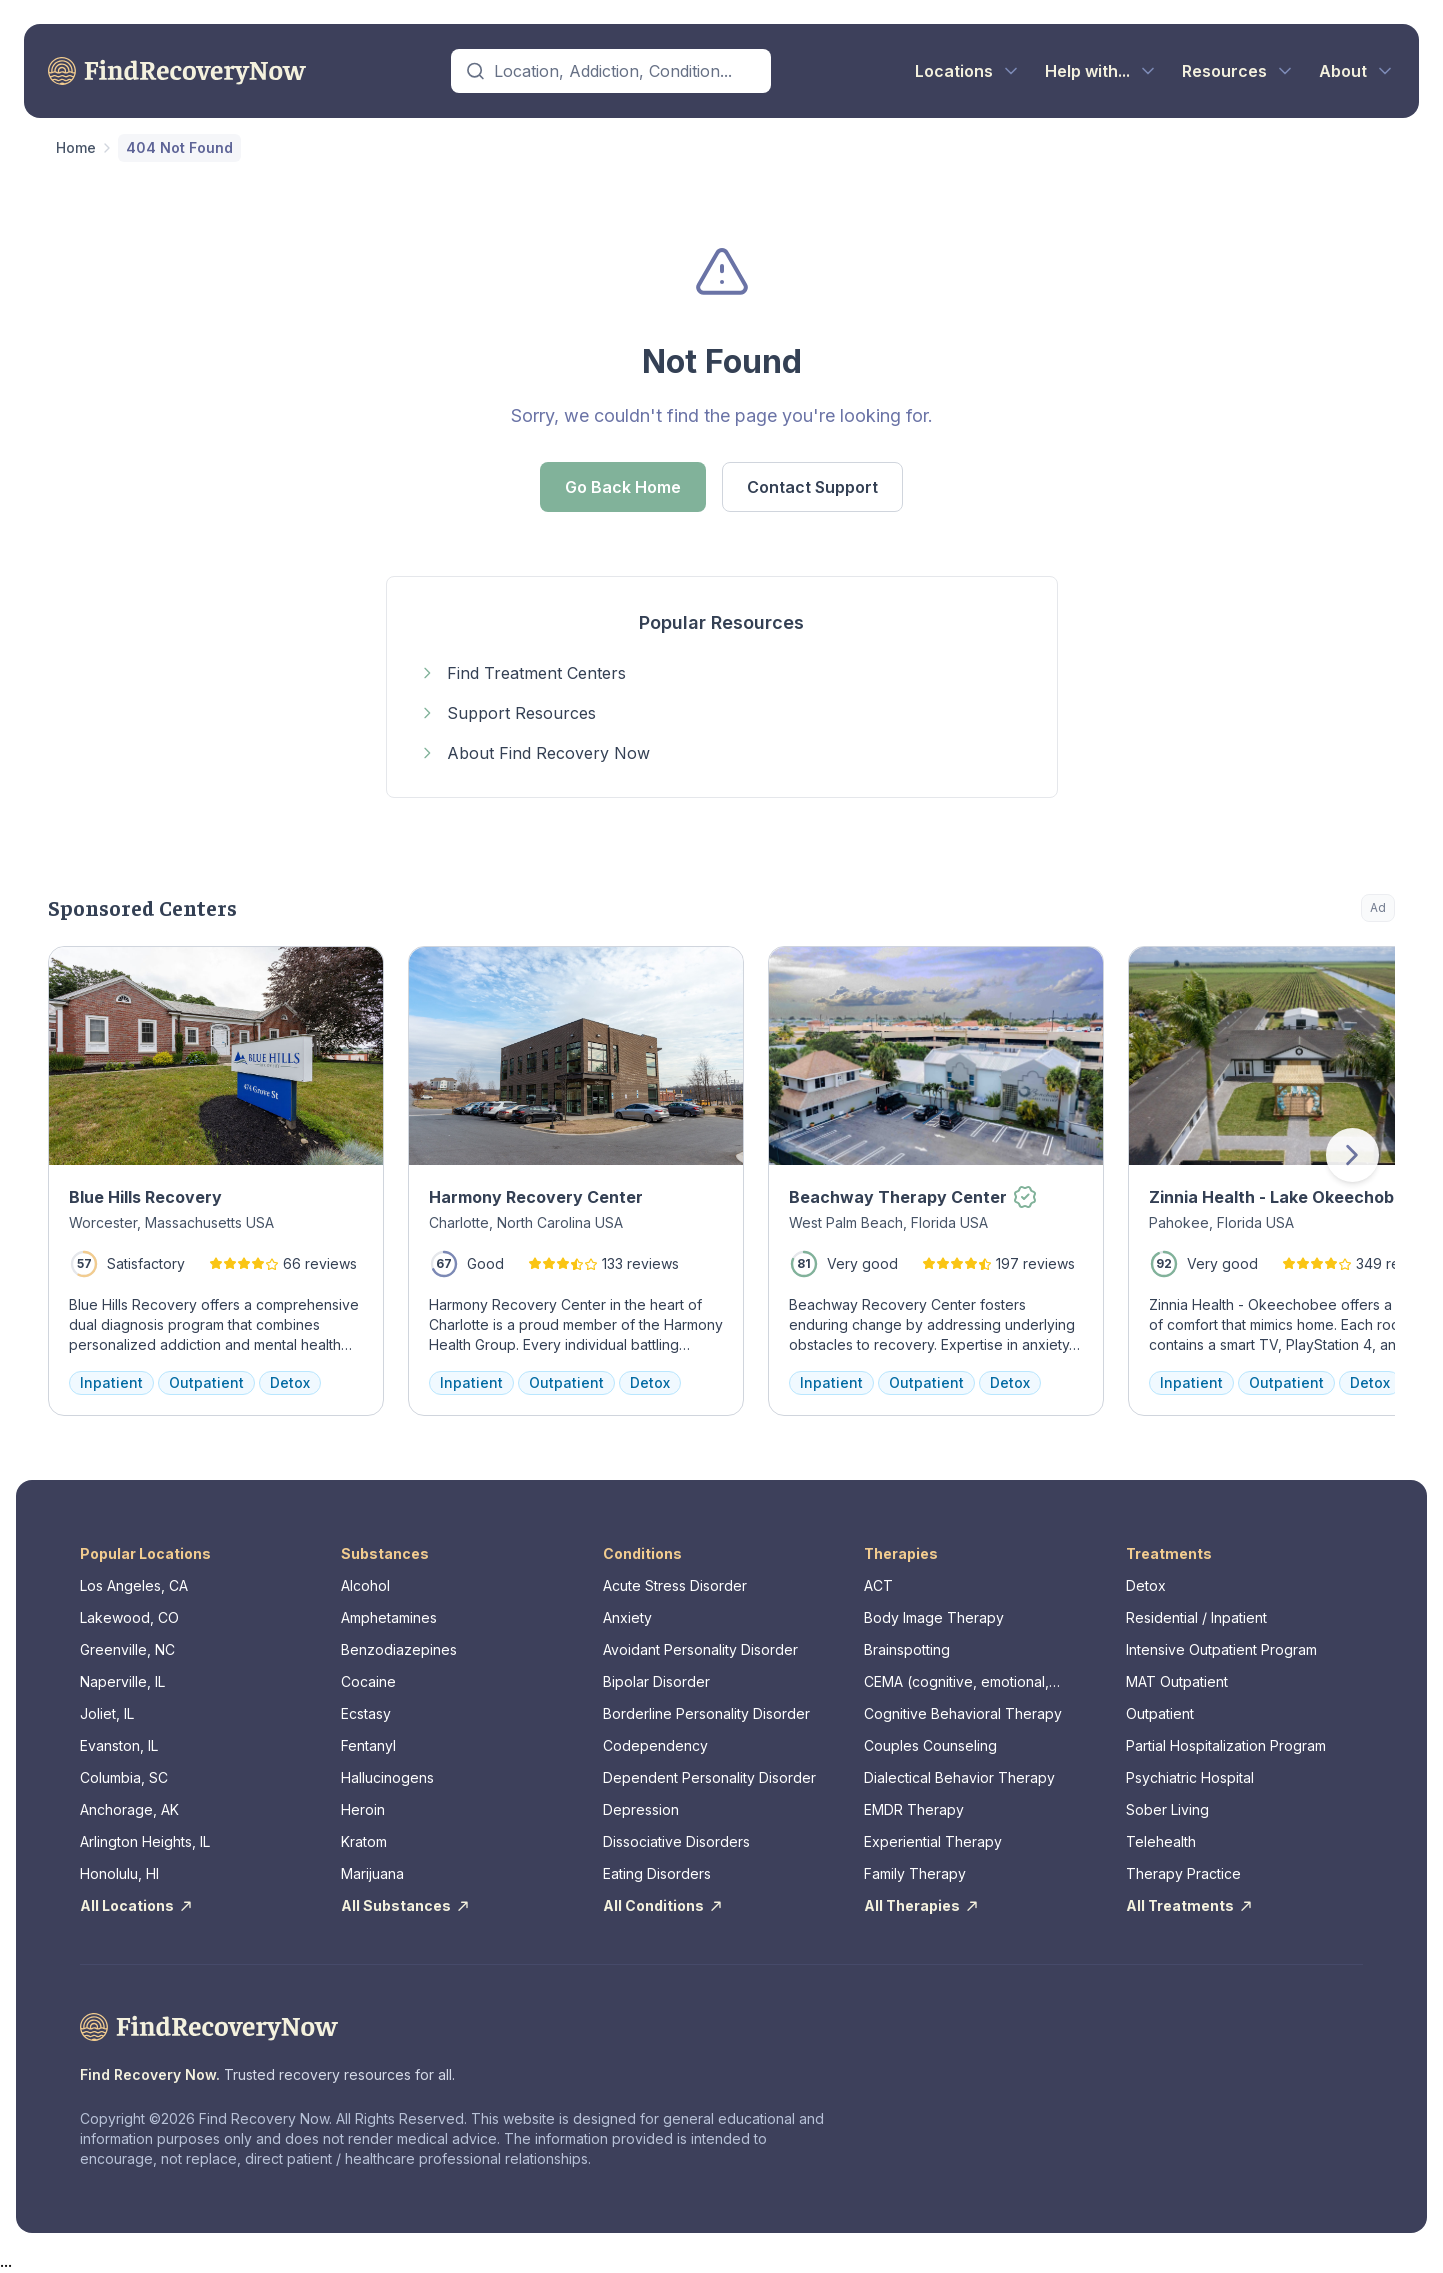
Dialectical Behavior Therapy (959, 1777)
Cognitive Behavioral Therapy (963, 1713)
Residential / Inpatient (1196, 1617)
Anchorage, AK (129, 1809)
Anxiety (627, 1617)
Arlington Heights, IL (145, 1841)
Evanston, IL (119, 1745)
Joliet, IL (107, 1713)
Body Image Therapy (934, 1617)
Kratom (364, 1841)
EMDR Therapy (914, 1809)
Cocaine (368, 1681)
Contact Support (812, 487)
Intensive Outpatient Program (1221, 1649)
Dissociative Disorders (676, 1841)
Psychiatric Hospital (1190, 1777)
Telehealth (1161, 1841)
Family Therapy (915, 1873)
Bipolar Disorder (656, 1681)
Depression (641, 1809)
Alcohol (365, 1585)
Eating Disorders (657, 1873)
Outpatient (1160, 1713)
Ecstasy (366, 1713)
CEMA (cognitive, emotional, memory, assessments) (956, 1682)
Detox (1146, 1585)
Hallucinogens (387, 1777)
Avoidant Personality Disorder (700, 1649)
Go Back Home (623, 487)
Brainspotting (907, 1649)
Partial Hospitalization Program (1226, 1745)
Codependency (655, 1745)
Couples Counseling (930, 1745)
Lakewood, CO (129, 1617)
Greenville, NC (127, 1649)
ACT (878, 1585)
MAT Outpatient (1177, 1681)
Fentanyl (368, 1745)
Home (76, 147)
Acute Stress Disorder (675, 1585)
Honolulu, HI (119, 1873)
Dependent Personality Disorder (709, 1777)
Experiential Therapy (933, 1841)
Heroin (363, 1809)
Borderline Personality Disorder (706, 1713)
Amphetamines (389, 1617)
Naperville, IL (122, 1681)
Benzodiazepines (399, 1649)
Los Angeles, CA (134, 1585)
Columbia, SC (124, 1777)
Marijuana (372, 1873)
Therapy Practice (1183, 1873)
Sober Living (1167, 1809)
